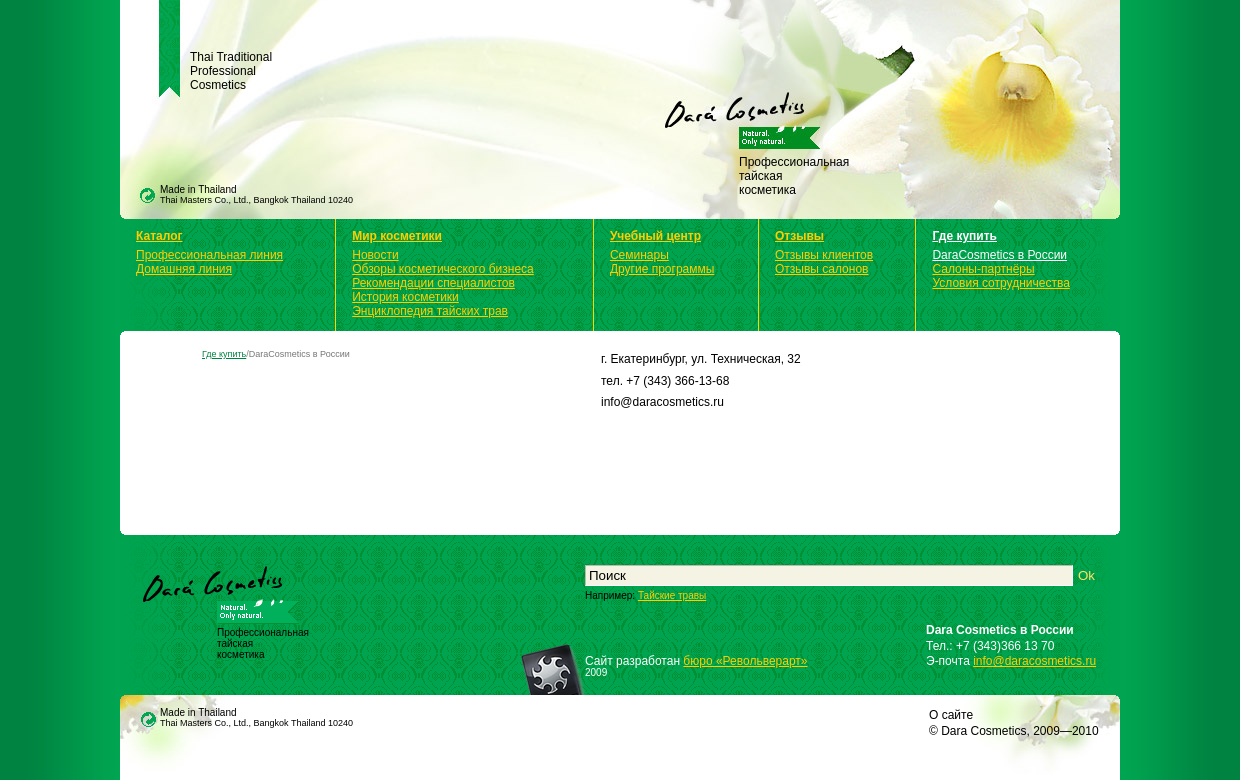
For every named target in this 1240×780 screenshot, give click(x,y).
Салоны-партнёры (983, 269)
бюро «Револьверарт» (745, 661)
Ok (1086, 575)
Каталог (159, 236)
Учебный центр (655, 236)
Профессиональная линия (209, 255)
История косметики (405, 297)
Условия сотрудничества (1000, 283)
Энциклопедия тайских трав (430, 311)
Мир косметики (397, 236)
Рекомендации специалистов (433, 283)
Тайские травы (672, 595)
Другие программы (662, 269)
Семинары (639, 255)
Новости (375, 255)
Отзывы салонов (821, 269)
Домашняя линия (184, 269)
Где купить (964, 236)
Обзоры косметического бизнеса (443, 269)
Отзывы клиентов (824, 255)
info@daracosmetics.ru (1034, 661)
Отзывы (799, 236)
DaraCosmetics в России (999, 255)
